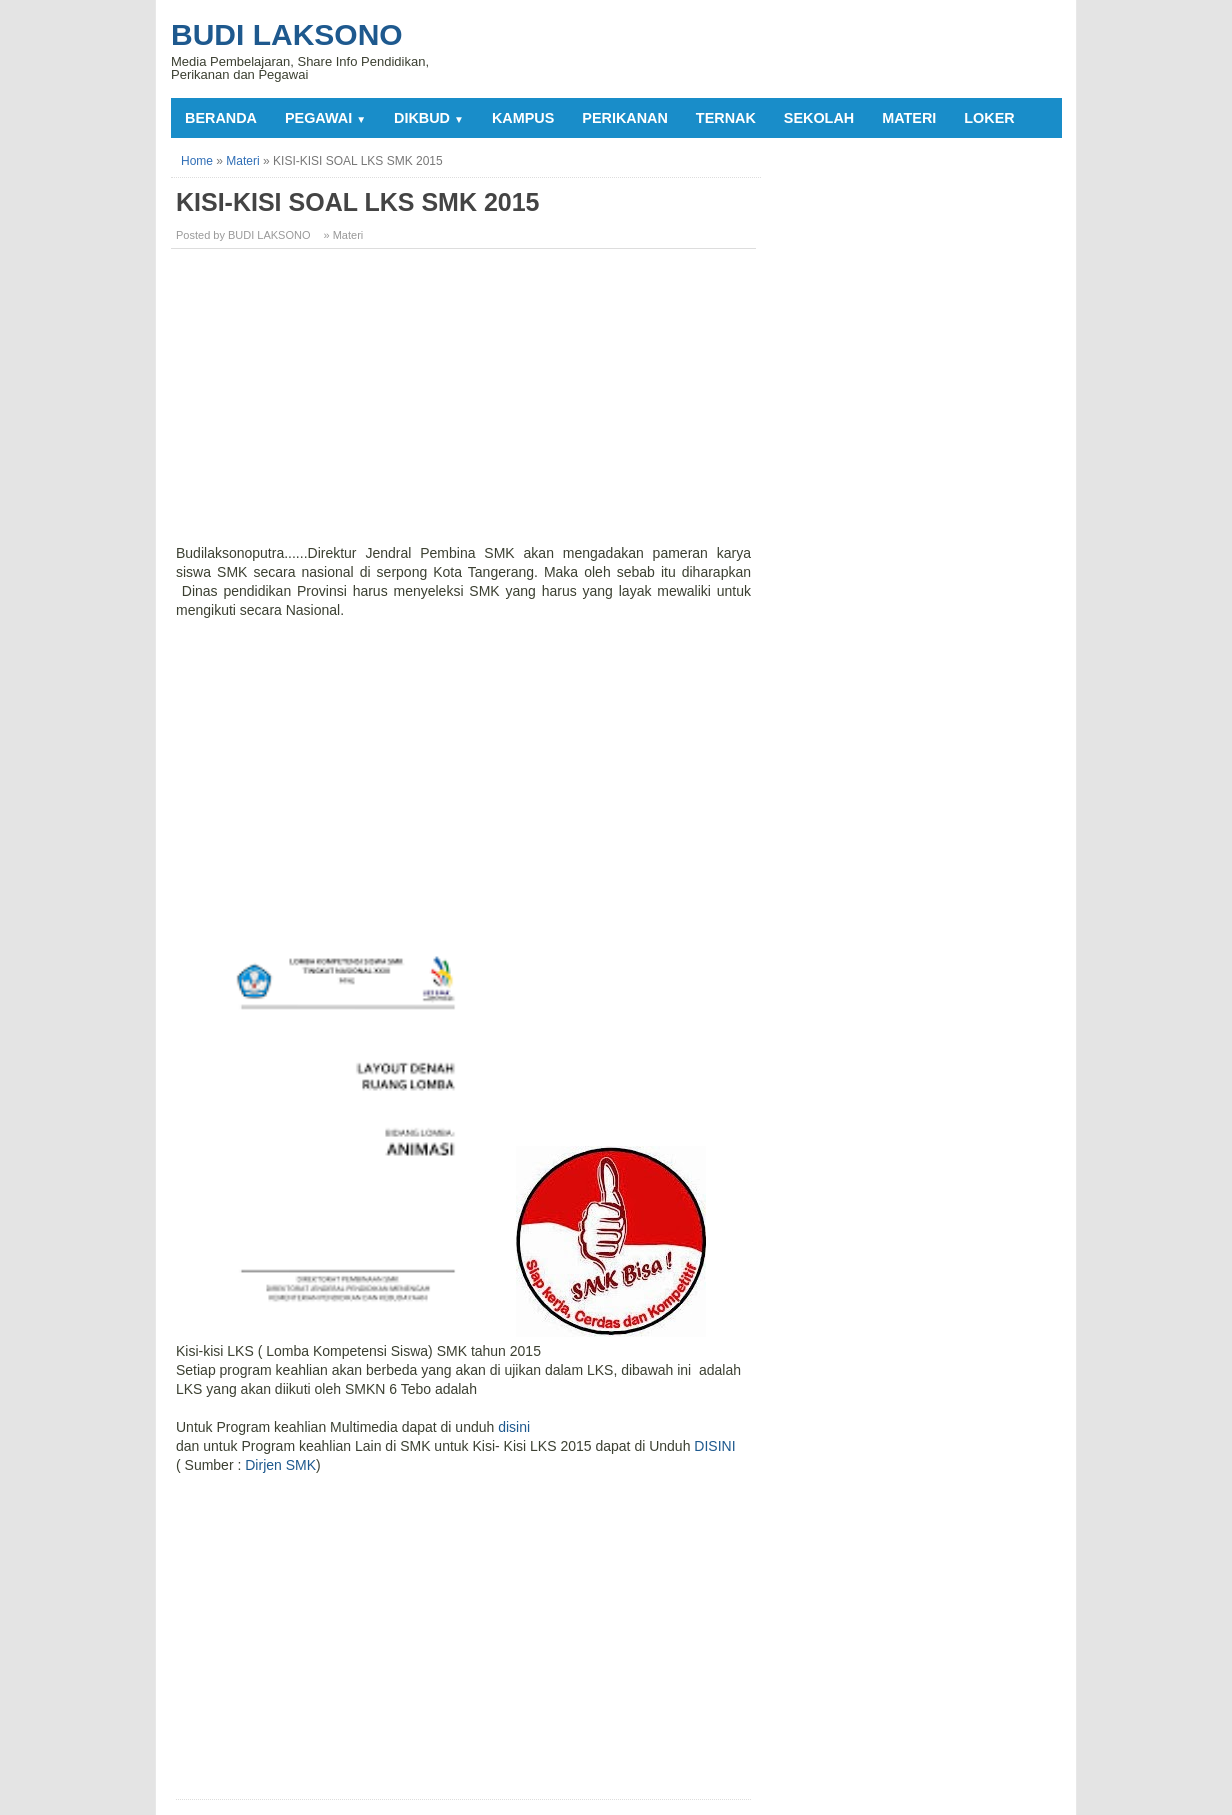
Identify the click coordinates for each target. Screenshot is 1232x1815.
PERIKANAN (625, 118)
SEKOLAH (819, 118)
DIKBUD (429, 118)
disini (514, 1427)
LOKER (989, 118)
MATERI (909, 118)
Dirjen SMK (280, 1465)
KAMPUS (523, 118)
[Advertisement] (466, 404)
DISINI (714, 1446)
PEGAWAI (325, 118)
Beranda (221, 118)
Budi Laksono (287, 34)
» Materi (344, 235)
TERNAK (726, 118)
